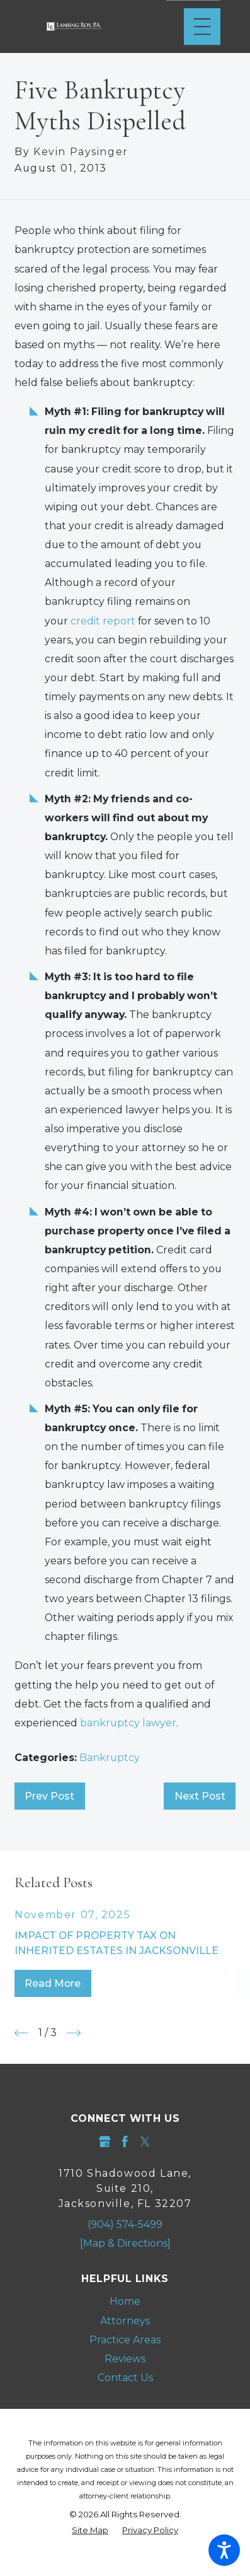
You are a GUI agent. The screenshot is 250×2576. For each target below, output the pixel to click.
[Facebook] (125, 2142)
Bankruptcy (109, 1758)
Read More (53, 1983)
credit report (103, 621)
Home (125, 2301)
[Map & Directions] (125, 2243)
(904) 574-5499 (125, 2224)
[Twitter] (145, 2142)
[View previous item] (21, 2033)
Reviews (125, 2359)
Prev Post (49, 1796)
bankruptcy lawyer (128, 1723)
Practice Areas (125, 2340)
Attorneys (125, 2321)
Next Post (199, 1796)
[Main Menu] (202, 26)
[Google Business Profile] (105, 2142)
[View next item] (74, 2033)
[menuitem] (124, 2301)
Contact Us (125, 2378)
